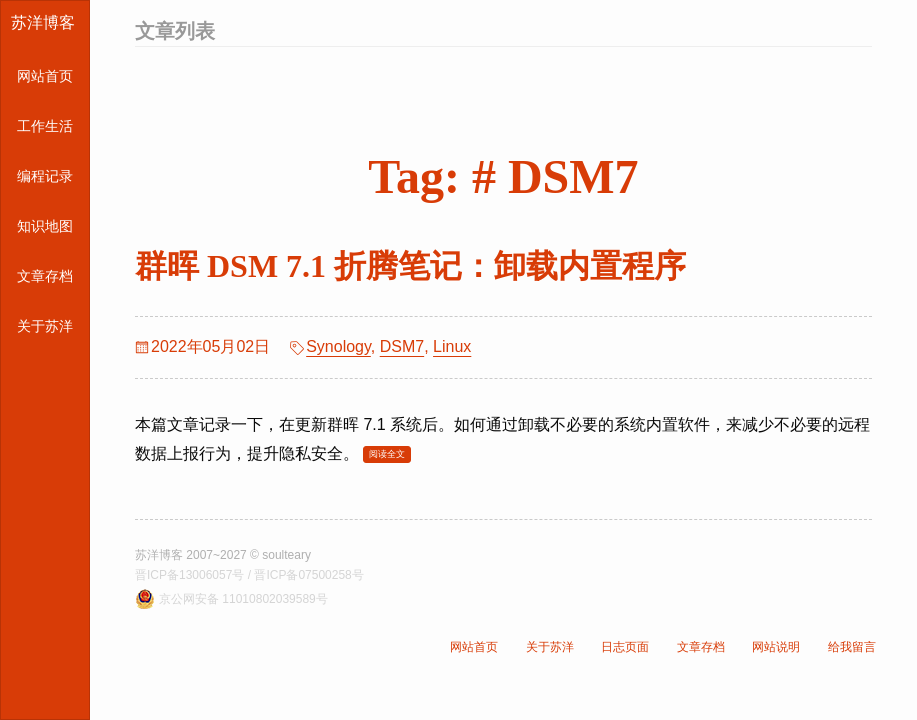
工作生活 (45, 126)
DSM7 (402, 346)
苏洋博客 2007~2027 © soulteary (223, 555)
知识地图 (45, 226)
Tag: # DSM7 (503, 176)
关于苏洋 (45, 326)
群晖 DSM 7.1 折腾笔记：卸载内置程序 (410, 266)
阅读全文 (387, 454)
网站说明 (776, 647)
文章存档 (45, 276)
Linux (452, 346)
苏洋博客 (43, 22)
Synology (338, 346)
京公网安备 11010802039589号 (243, 599)
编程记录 (45, 176)
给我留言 (852, 647)
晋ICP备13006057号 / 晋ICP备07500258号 (249, 575)
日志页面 (625, 647)
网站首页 (45, 76)
